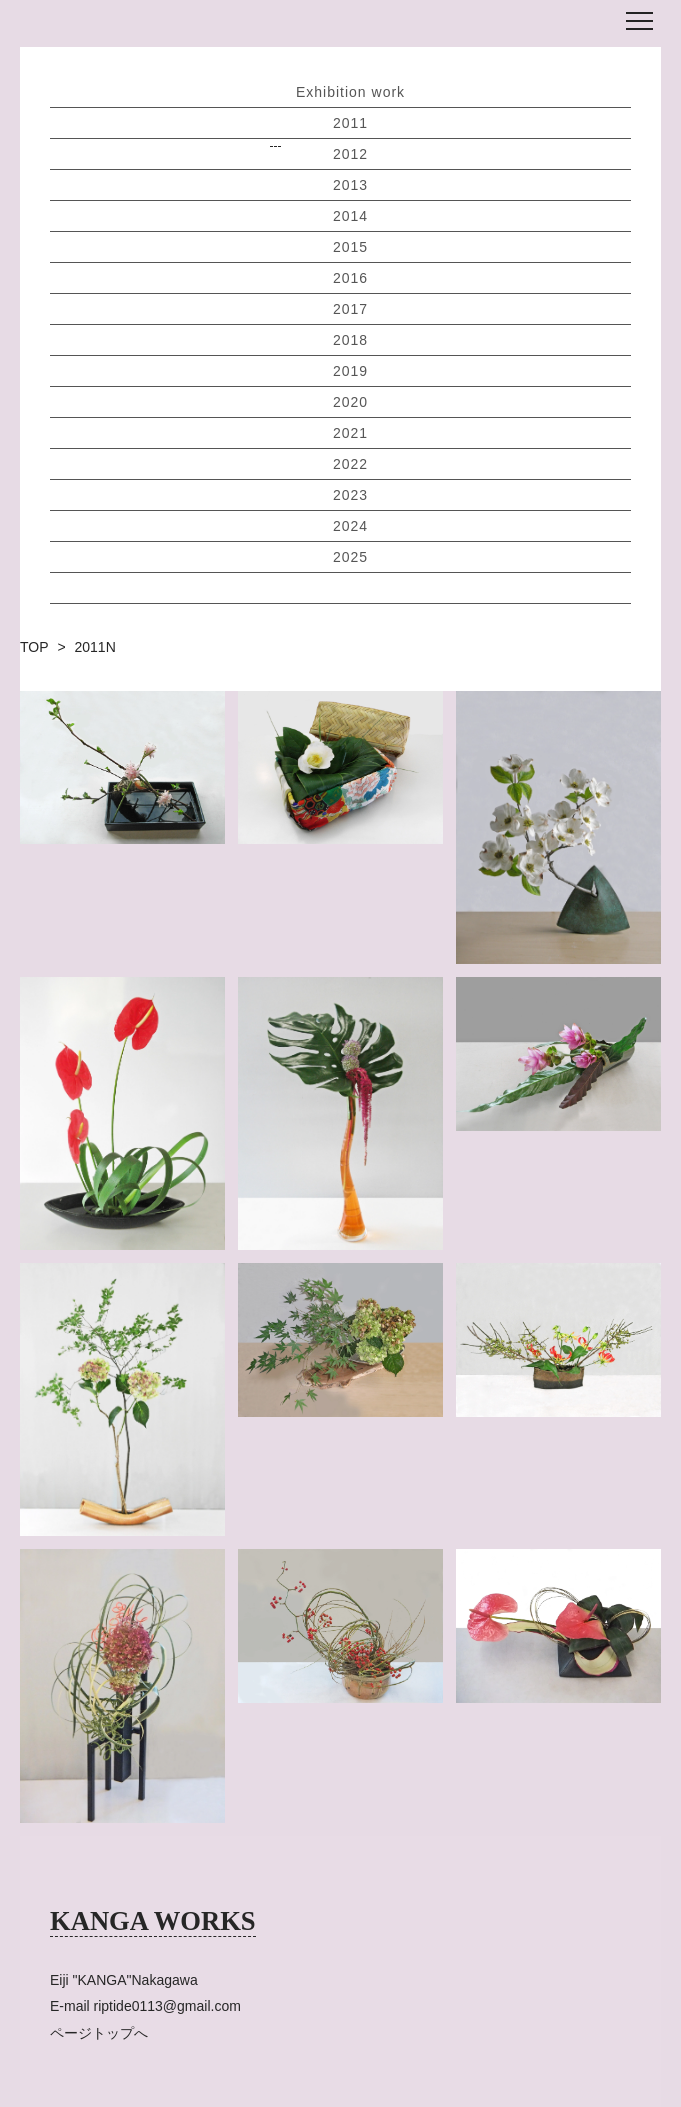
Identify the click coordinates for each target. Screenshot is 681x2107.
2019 (350, 371)
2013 (350, 185)
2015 (350, 247)
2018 (350, 340)
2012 (350, 154)
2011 (350, 123)
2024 (350, 526)
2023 (350, 495)
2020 (350, 402)
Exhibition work (350, 92)
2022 (350, 464)
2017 (350, 309)
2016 (350, 278)
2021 (350, 433)
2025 (350, 557)
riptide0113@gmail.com (167, 2006)
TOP (34, 647)
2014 (350, 216)
